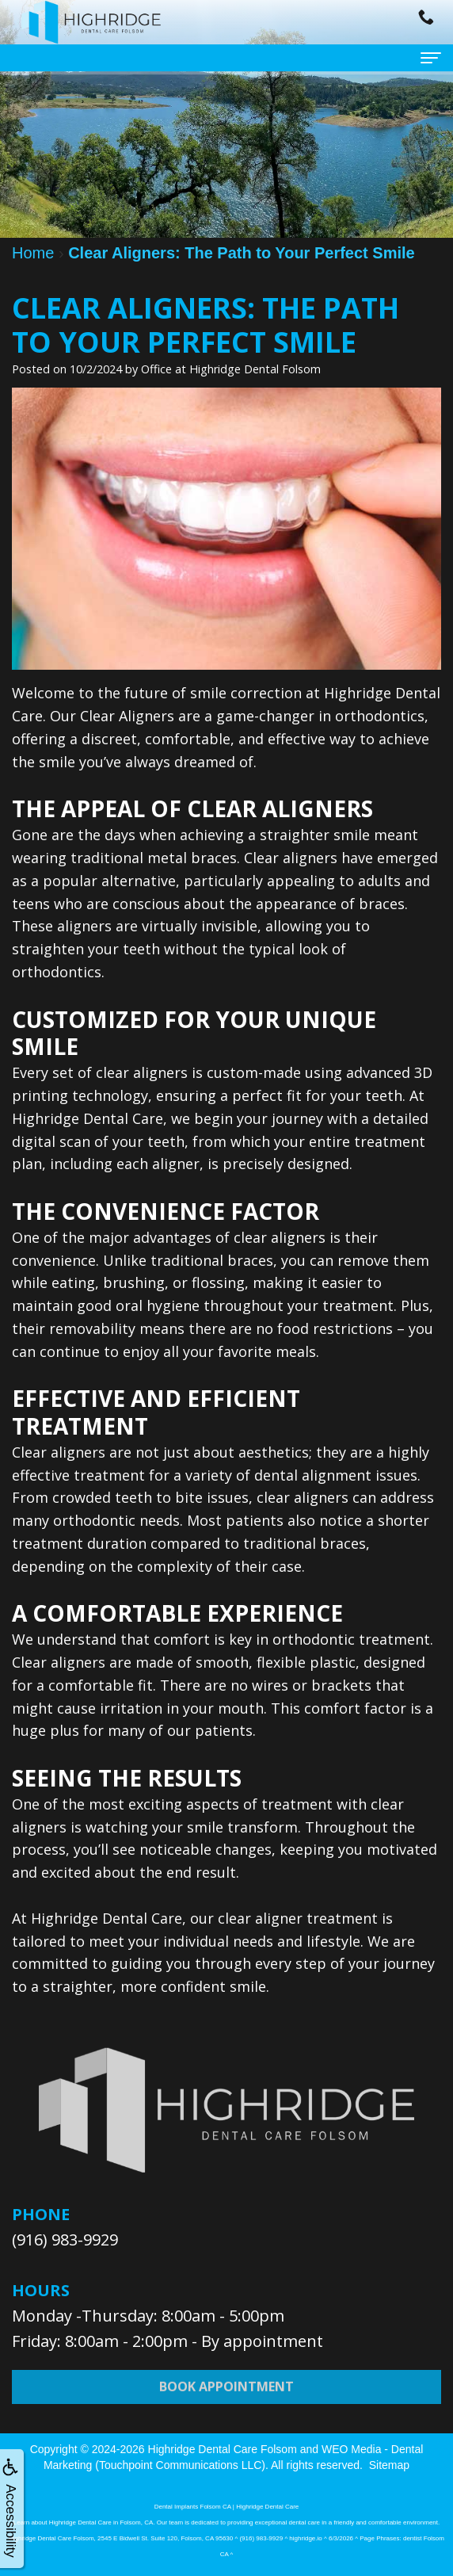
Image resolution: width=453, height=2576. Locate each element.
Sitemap (389, 2465)
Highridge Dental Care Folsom (222, 2449)
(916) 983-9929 (65, 2239)
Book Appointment (226, 2399)
